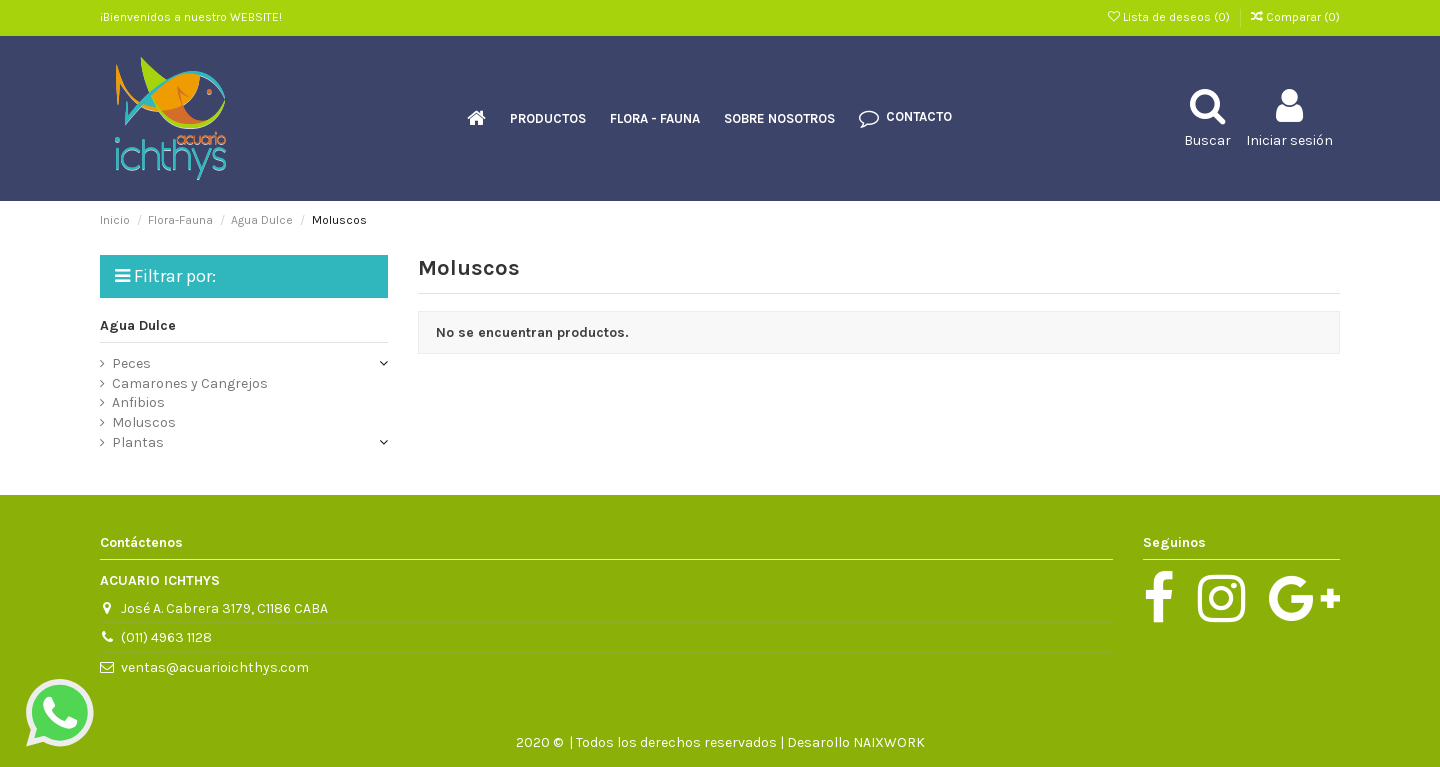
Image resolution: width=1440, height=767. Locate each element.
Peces (131, 363)
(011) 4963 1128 (166, 637)
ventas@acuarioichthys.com (215, 667)
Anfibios (138, 402)
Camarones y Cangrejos (190, 383)
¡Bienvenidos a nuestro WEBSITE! (191, 17)
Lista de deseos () (1170, 17)
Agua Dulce (138, 325)
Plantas (138, 442)
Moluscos (144, 422)
